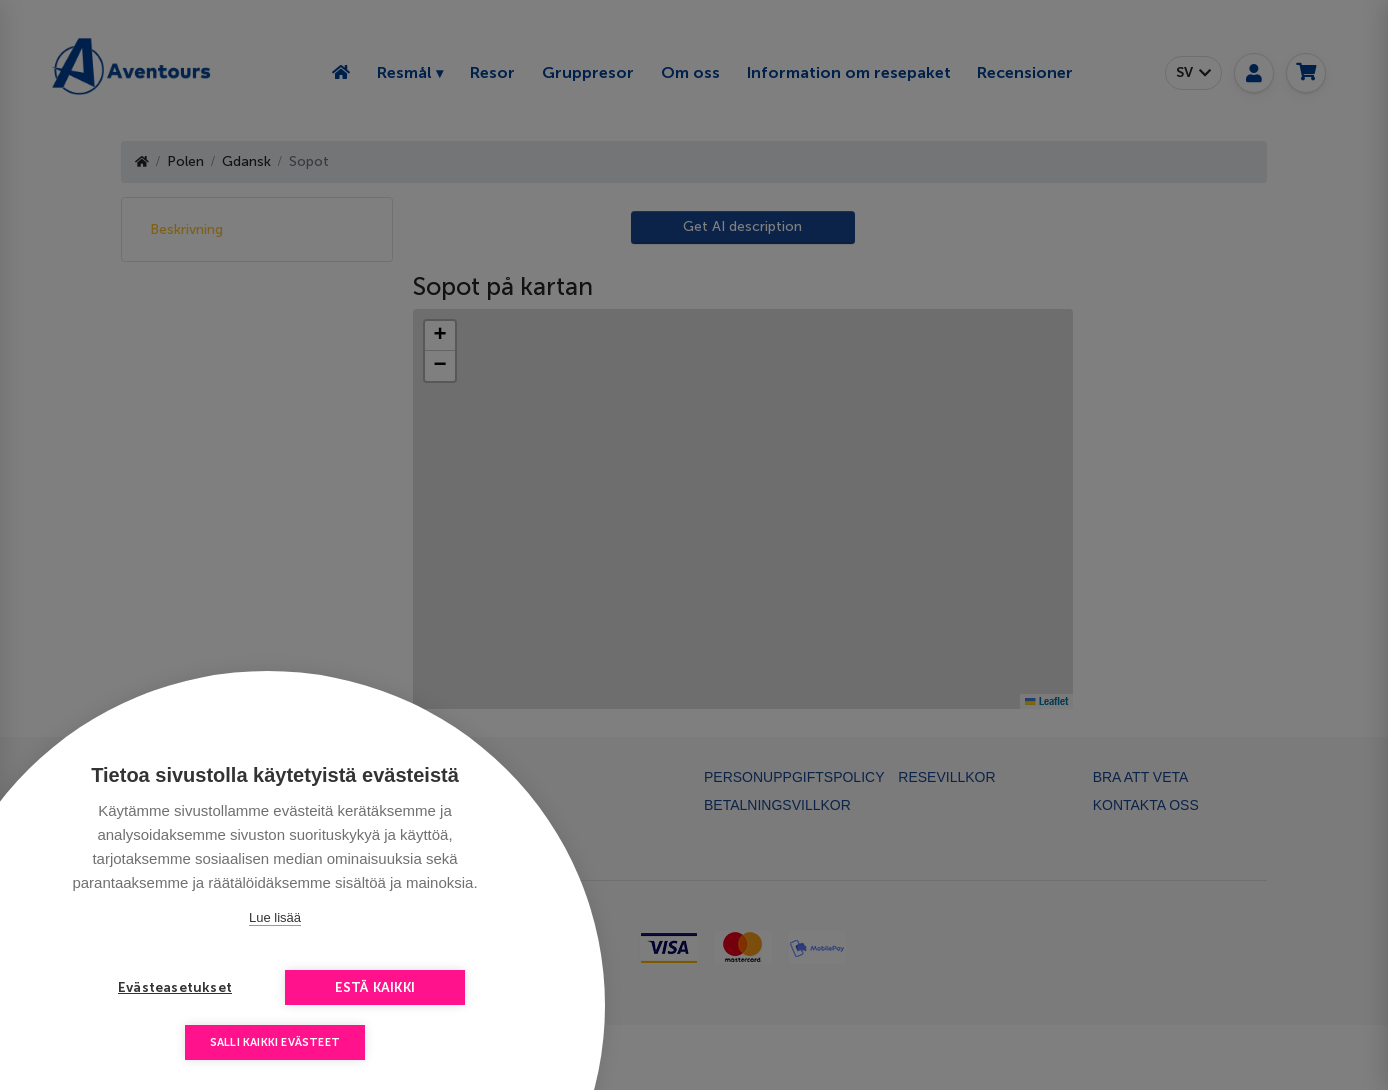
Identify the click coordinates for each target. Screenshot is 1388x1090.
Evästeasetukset (175, 987)
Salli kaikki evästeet (275, 1042)
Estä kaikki (375, 987)
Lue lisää (275, 917)
